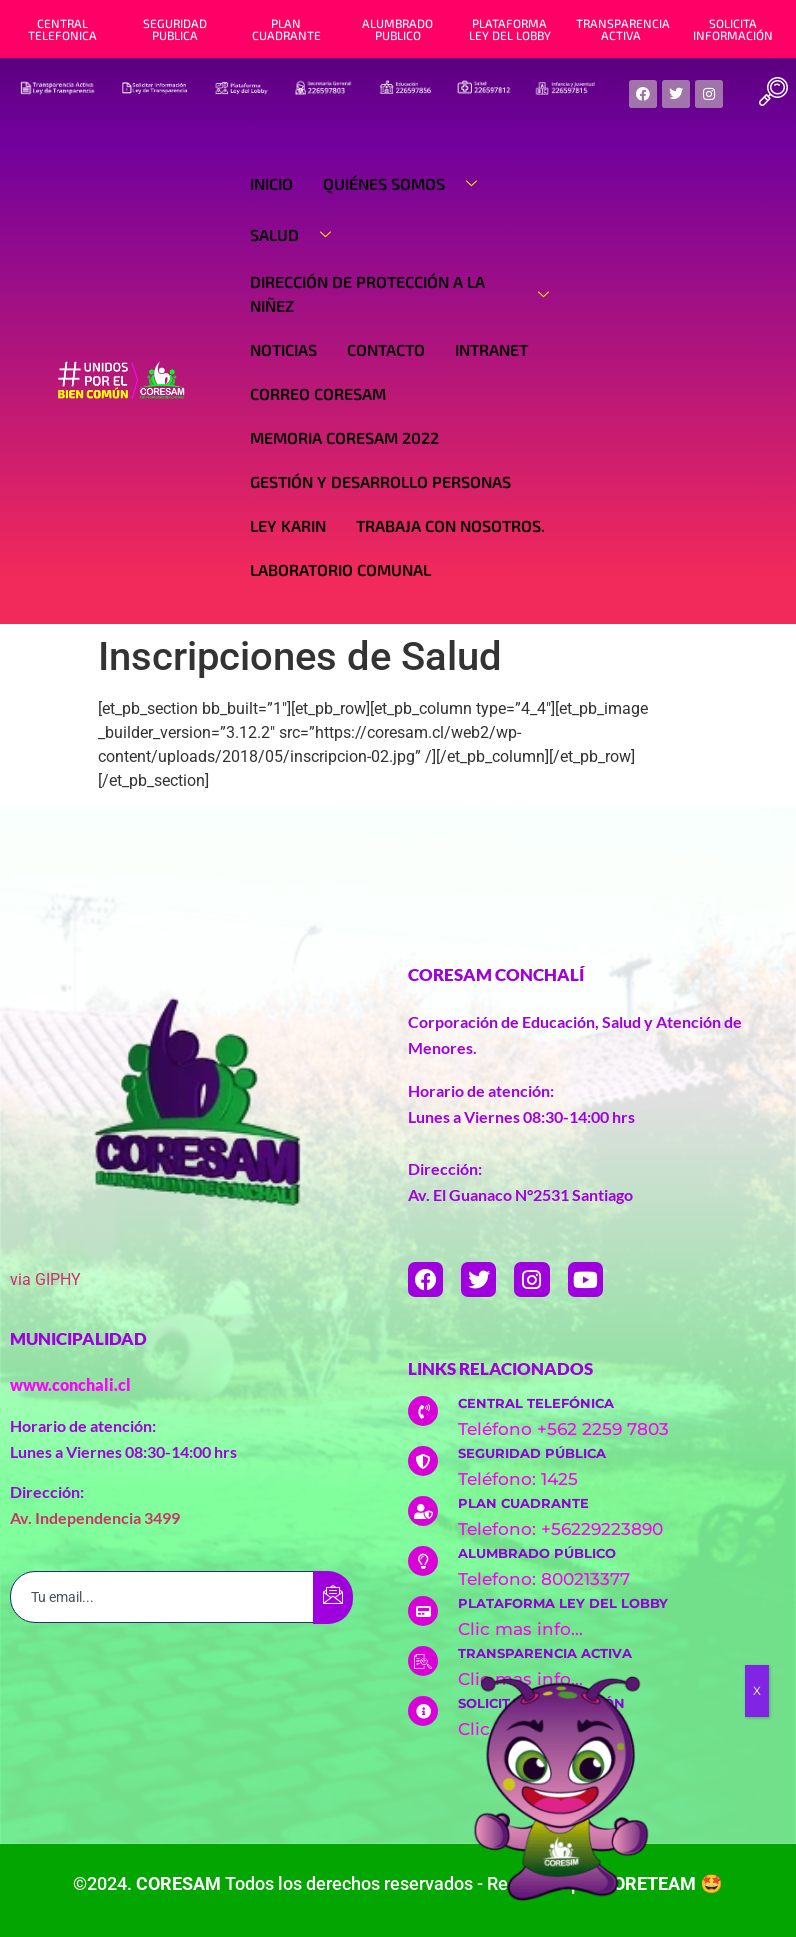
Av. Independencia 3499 (95, 1517)
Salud (298, 235)
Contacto (386, 349)
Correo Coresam (318, 393)
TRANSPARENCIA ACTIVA (623, 29)
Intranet (491, 349)
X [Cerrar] (757, 1690)
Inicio (271, 183)
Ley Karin (288, 525)
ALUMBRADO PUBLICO (397, 29)
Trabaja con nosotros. (450, 525)
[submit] (333, 1597)
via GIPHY (45, 1279)
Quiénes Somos (407, 184)
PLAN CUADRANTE (286, 29)
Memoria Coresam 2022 (344, 437)
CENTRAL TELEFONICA (62, 29)
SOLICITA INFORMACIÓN (733, 29)
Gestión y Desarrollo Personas (380, 481)
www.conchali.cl (70, 1384)
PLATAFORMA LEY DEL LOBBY (510, 29)
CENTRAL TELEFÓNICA (536, 1403)
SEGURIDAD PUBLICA (175, 29)
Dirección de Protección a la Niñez (407, 293)
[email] (162, 1597)
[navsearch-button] (774, 94)
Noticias (283, 349)
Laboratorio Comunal (340, 569)
